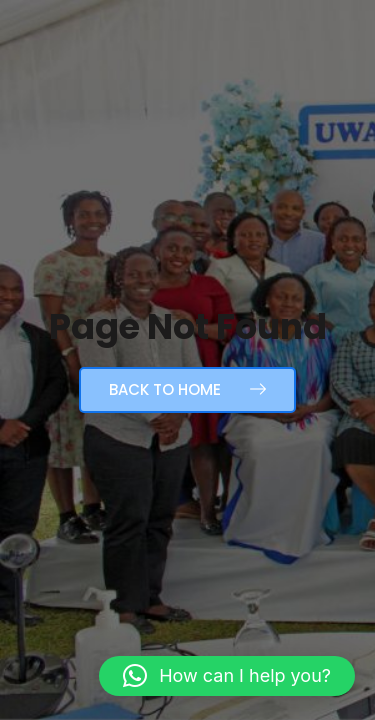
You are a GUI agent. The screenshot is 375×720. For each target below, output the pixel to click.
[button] (227, 676)
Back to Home (187, 389)
